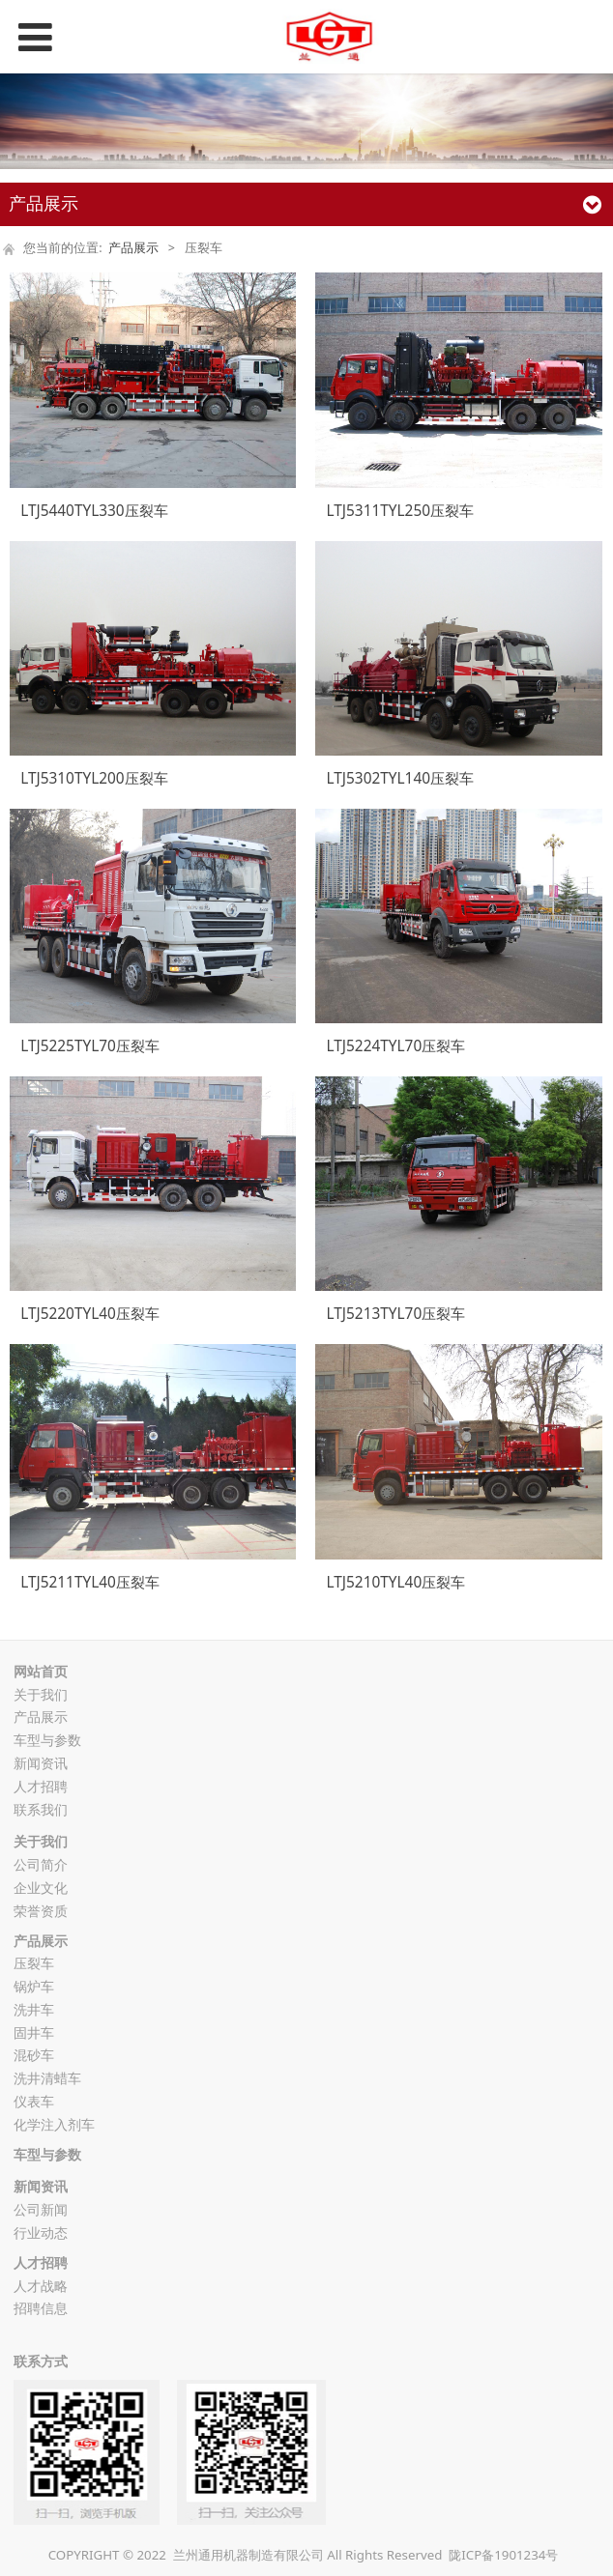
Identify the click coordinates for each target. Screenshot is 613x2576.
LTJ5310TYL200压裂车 (93, 778)
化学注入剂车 (54, 2124)
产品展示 (133, 248)
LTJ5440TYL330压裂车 (93, 511)
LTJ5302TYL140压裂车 (400, 778)
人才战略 (41, 2285)
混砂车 (34, 2055)
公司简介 (41, 1864)
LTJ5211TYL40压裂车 (90, 1582)
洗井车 (34, 2009)
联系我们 (41, 1809)
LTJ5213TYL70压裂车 (396, 1313)
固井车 (34, 2032)
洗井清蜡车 (47, 2078)
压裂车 (34, 1963)
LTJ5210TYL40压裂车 (396, 1582)
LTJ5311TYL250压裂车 (400, 511)
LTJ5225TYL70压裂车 (90, 1046)
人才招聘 (41, 1786)
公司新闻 (41, 2209)
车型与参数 (47, 1740)
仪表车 (34, 2101)
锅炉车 (34, 1986)
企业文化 (41, 1887)
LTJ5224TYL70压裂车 (396, 1046)
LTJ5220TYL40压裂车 (90, 1313)
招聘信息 (41, 2308)
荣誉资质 (41, 1911)
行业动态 (41, 2232)
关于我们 (41, 1694)
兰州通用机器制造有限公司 (248, 2554)
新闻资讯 (41, 1763)
